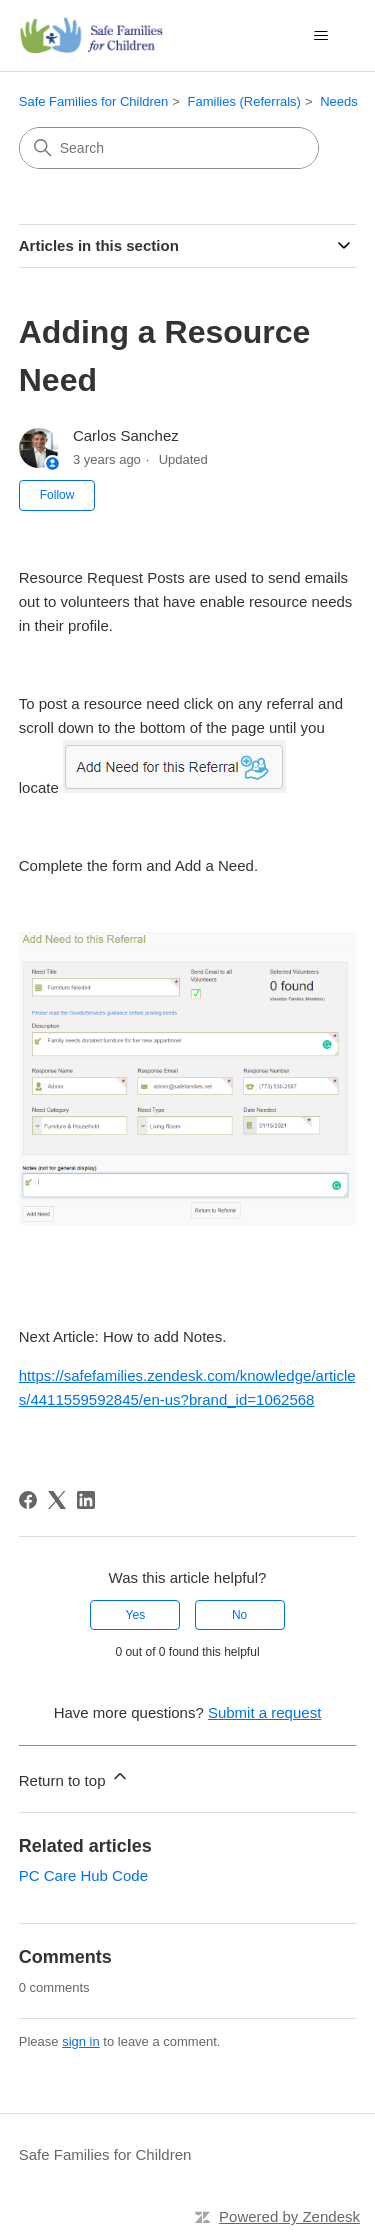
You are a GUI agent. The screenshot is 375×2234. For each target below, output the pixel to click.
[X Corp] (57, 1500)
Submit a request (264, 1712)
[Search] (169, 148)
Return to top (74, 1777)
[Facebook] (28, 1500)
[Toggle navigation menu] (320, 36)
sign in (81, 2041)
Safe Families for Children (94, 101)
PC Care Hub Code (83, 1875)
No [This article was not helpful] (239, 1615)
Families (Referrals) (244, 101)
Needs (339, 101)
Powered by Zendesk (289, 2216)
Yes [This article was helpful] (136, 1615)
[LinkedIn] (86, 1500)
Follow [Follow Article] (57, 495)
